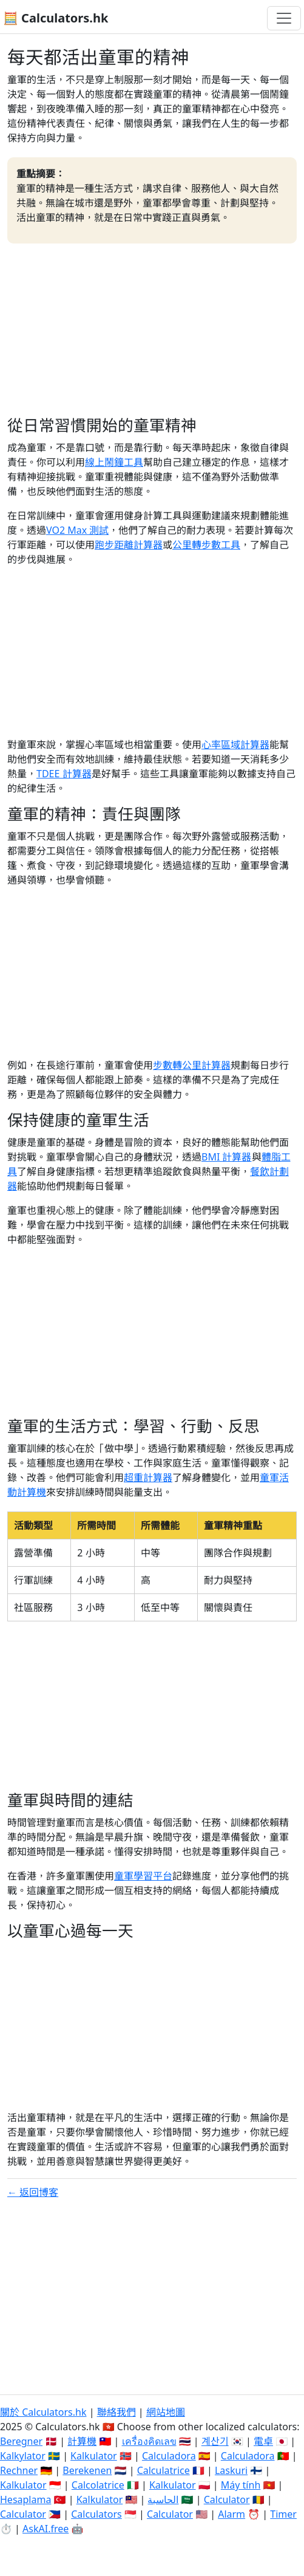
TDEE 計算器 (64, 773)
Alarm (231, 2514)
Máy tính (241, 2485)
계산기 (215, 2441)
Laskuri (231, 2470)
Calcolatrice (98, 2485)
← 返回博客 (32, 2192)
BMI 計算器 (226, 1157)
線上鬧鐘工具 (114, 462)
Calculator (227, 2499)
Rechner (19, 2470)
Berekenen (87, 2470)
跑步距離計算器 (129, 544)
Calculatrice (163, 2470)
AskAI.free (45, 2528)
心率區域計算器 (235, 744)
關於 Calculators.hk (43, 2412)
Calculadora (169, 2455)
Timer (283, 2514)
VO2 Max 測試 (77, 530)
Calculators (96, 2514)
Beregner (21, 2441)
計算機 (81, 2441)
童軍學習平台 (143, 1876)
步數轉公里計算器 (192, 1065)
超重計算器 (148, 1477)
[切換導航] (284, 18)
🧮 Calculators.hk (55, 18)
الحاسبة (162, 2499)
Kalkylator (23, 2455)
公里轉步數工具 (206, 544)
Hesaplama (25, 2499)
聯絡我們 (116, 2412)
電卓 (263, 2441)
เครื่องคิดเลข (149, 2441)
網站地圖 (165, 2412)
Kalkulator (93, 2455)
